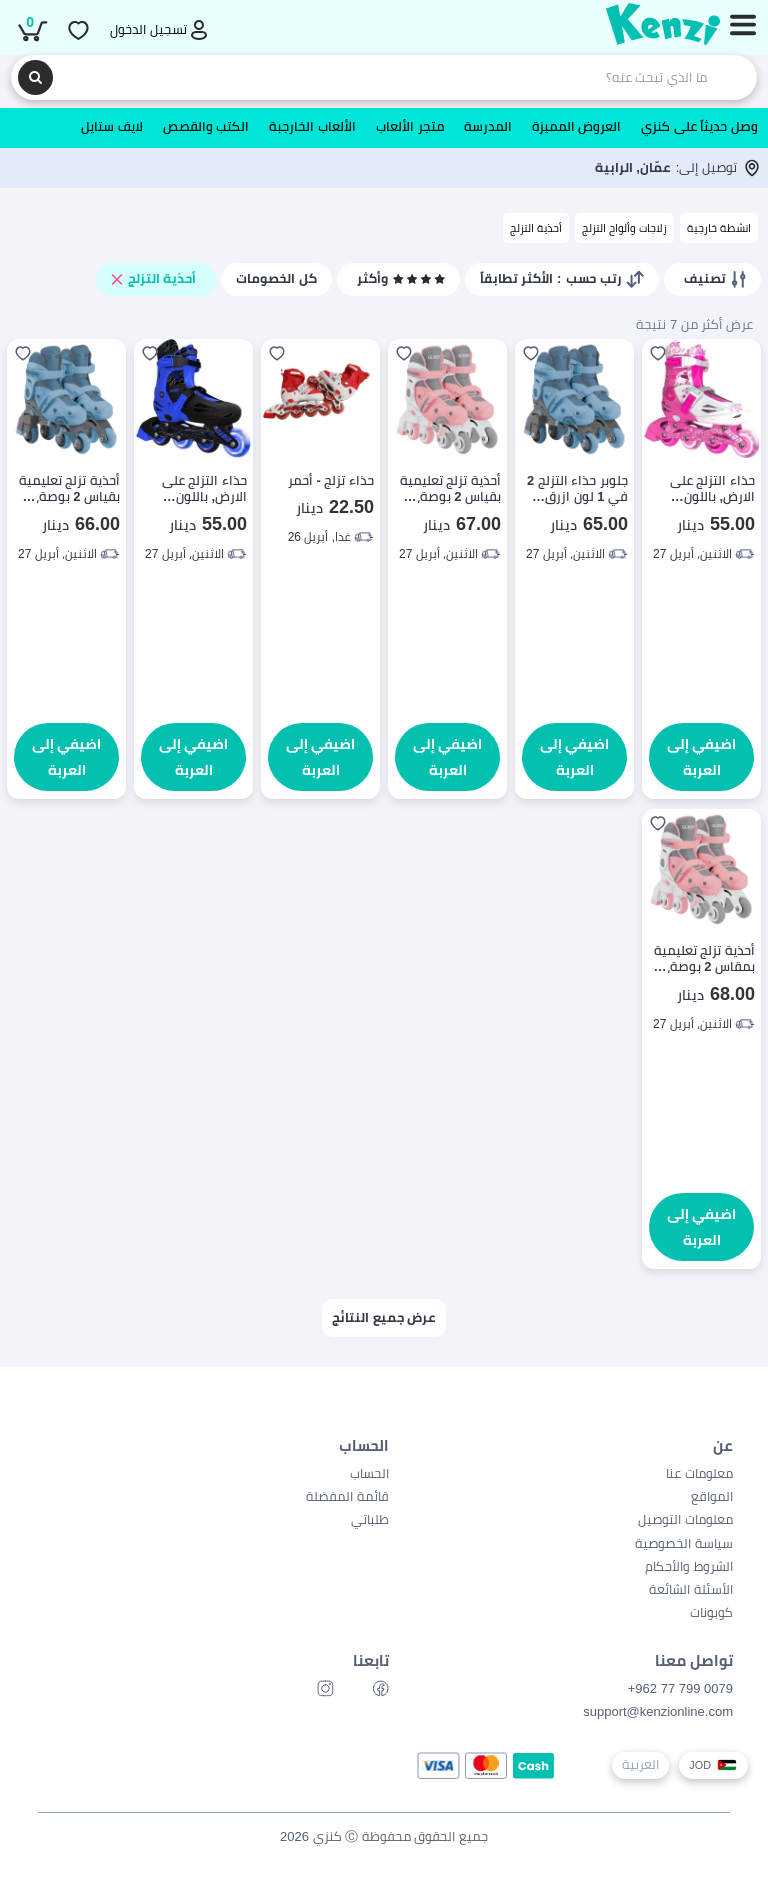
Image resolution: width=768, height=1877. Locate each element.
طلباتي (370, 1519)
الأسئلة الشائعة (691, 1589)
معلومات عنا (699, 1473)
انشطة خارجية (719, 228)
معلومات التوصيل (685, 1519)
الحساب (369, 1473)
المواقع (712, 1496)
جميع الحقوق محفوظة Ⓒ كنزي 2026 (384, 1836)
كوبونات (711, 1612)
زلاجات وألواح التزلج (624, 228)
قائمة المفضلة (347, 1496)
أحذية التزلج (536, 228)
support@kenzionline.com (658, 1711)
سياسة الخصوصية (684, 1543)
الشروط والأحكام (689, 1566)
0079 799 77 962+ (680, 1688)
